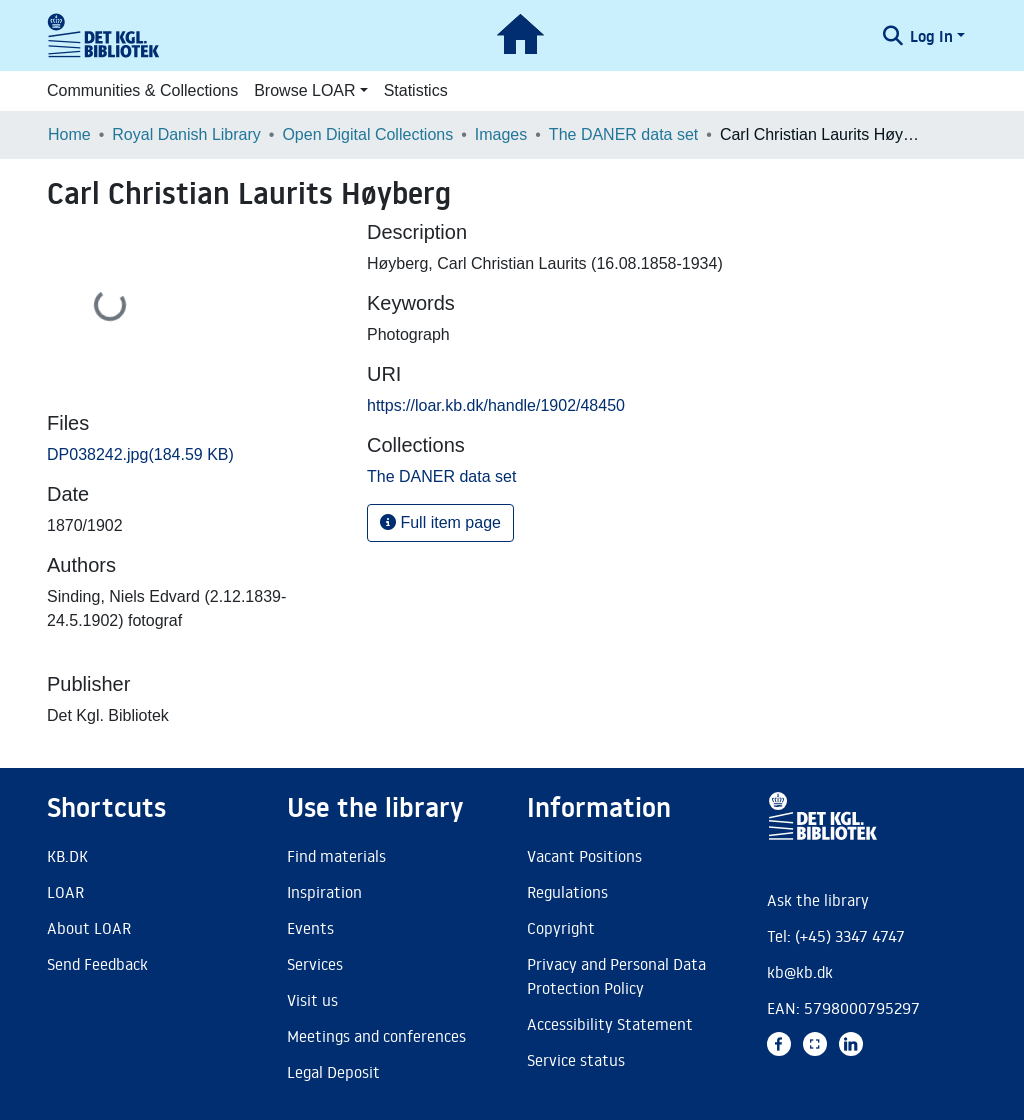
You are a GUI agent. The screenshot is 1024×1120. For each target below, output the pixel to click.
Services (315, 964)
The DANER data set (623, 134)
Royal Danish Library (186, 134)
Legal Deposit (333, 1072)
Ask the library (818, 900)
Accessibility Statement (610, 1024)
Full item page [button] (440, 522)
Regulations (567, 892)
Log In (931, 36)
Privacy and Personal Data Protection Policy (616, 976)
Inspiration (324, 892)
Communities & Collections (142, 90)
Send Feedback (97, 964)
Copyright (561, 928)
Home (69, 134)
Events (310, 928)
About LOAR (89, 928)
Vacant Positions (584, 856)
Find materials (336, 856)
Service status (576, 1060)
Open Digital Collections (367, 134)
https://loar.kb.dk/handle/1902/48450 (496, 405)
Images (501, 134)
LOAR (65, 892)
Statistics (416, 90)
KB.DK (67, 856)
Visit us (312, 1000)
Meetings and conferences (376, 1036)
